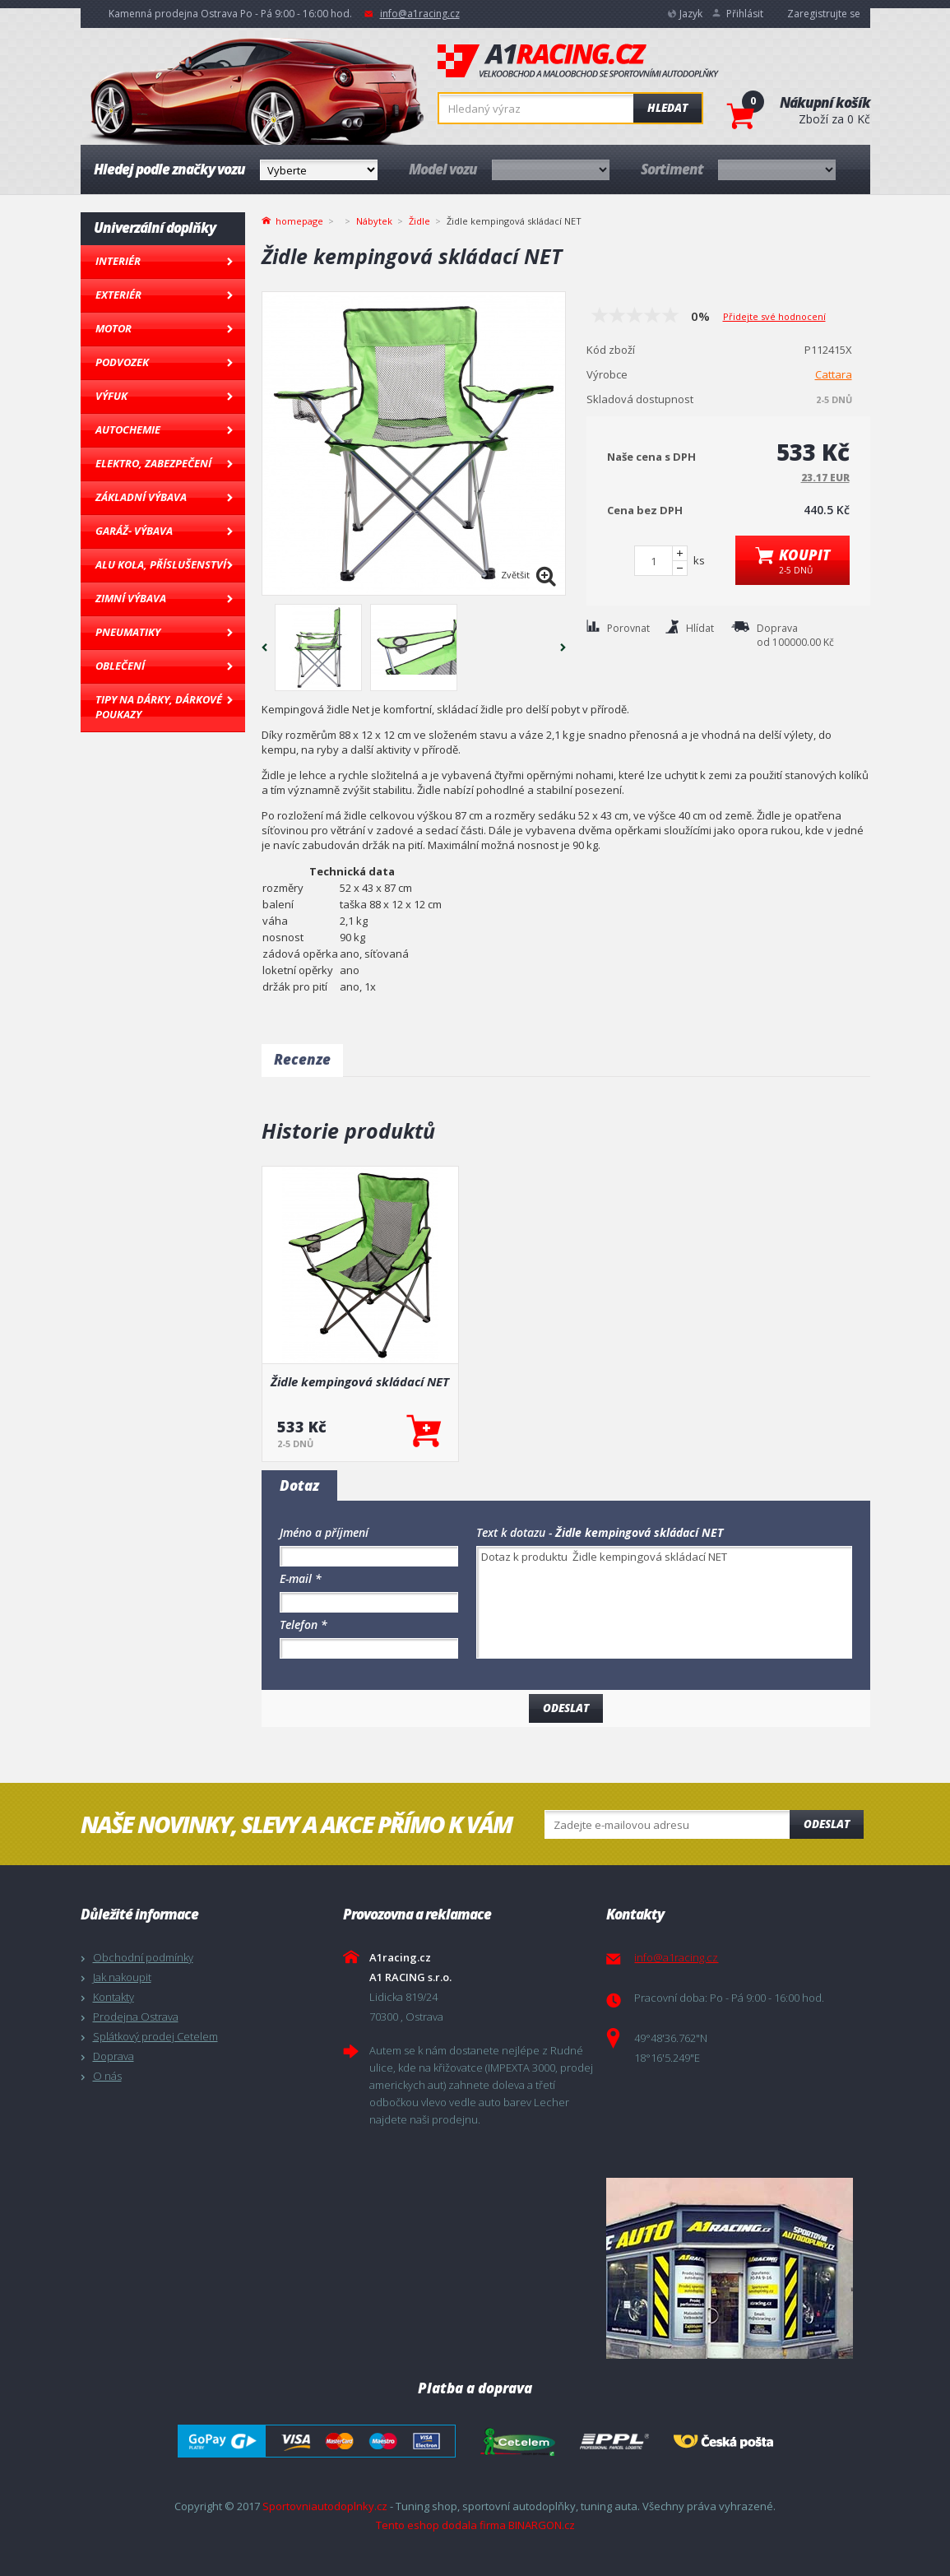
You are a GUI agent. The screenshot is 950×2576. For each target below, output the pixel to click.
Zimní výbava (130, 598)
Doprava (113, 2056)
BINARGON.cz (541, 2525)
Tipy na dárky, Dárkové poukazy (158, 707)
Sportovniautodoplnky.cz (324, 2506)
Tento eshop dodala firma (441, 2525)
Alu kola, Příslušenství (160, 564)
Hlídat (700, 628)
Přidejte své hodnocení (774, 316)
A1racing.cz (578, 61)
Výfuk (111, 395)
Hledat (667, 107)
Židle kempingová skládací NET (360, 1381)
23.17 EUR (825, 478)
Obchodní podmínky (143, 1957)
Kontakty (113, 1996)
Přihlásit (744, 14)
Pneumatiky (127, 631)
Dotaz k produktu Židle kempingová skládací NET (664, 1602)
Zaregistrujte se (823, 14)
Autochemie (127, 429)
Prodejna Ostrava (135, 2016)
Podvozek (122, 362)
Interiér (118, 260)
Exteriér (118, 294)
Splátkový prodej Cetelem (155, 2036)
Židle (419, 221)
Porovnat (628, 628)
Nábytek (374, 221)
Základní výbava (141, 497)
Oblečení (120, 665)
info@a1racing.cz (420, 14)
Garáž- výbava (134, 530)
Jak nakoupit (122, 1977)
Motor (113, 328)
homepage (299, 220)
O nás (107, 2075)
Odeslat (827, 1824)
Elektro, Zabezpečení (153, 463)
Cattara (833, 374)
